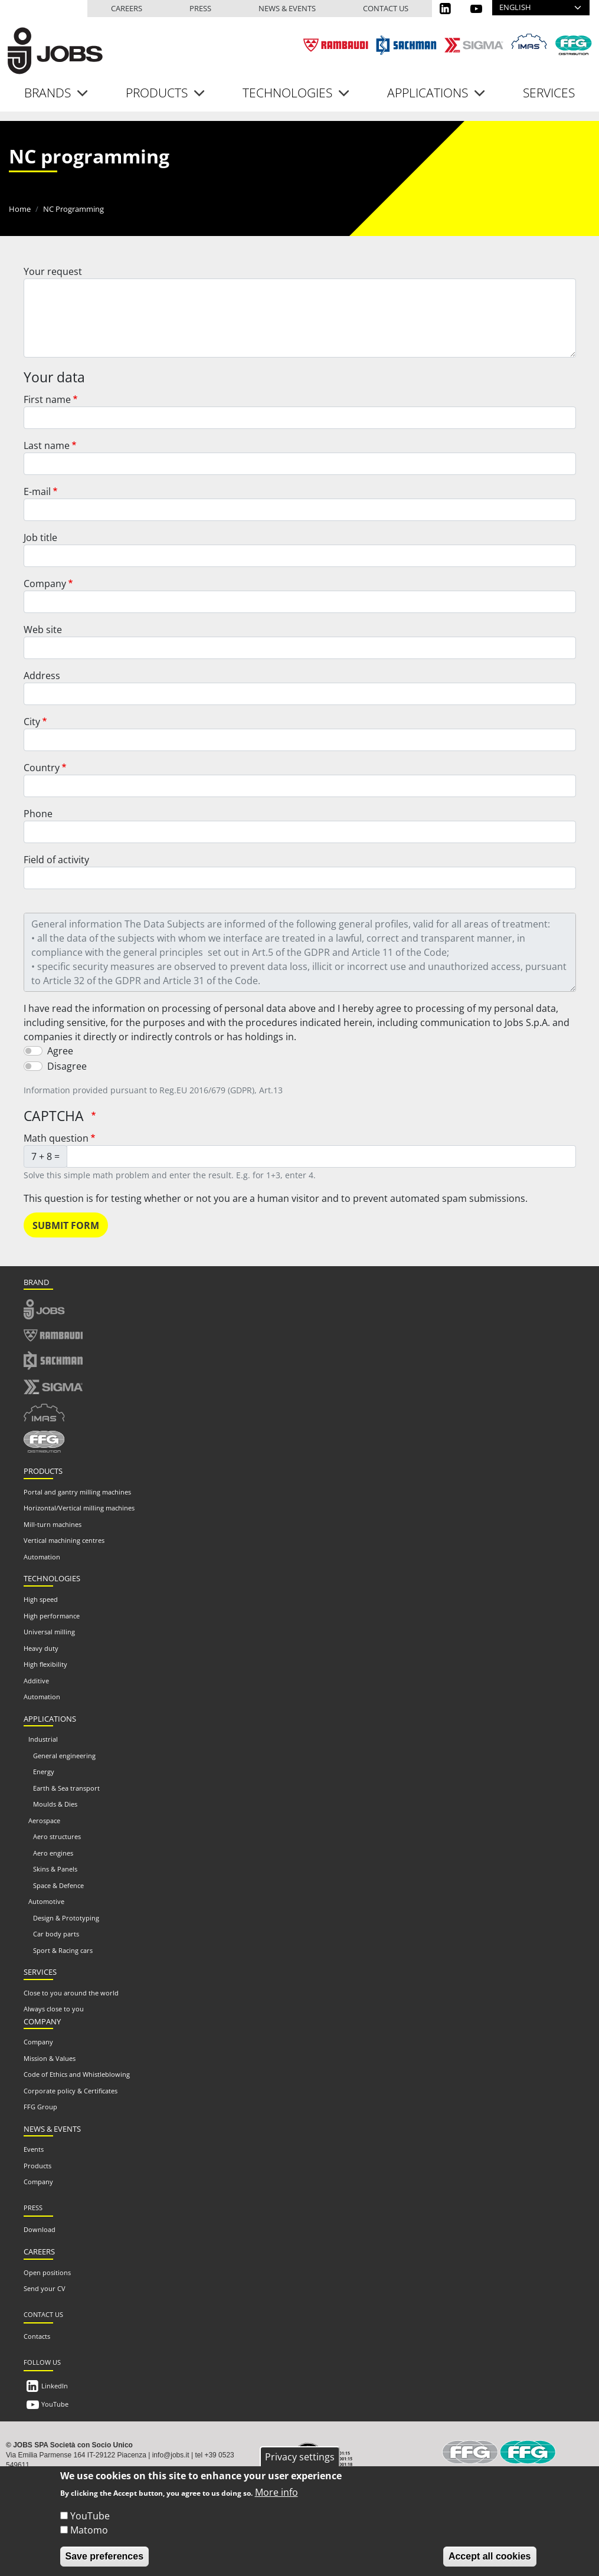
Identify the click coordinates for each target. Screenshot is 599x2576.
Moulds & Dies (55, 1804)
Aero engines (53, 1853)
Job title (40, 537)
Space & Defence (58, 1885)
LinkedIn (54, 2385)
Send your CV (45, 2288)
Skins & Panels (55, 1868)
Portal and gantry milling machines (77, 1491)
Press (200, 8)
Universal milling (49, 1631)
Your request (53, 271)
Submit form (65, 1225)
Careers (126, 8)
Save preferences (105, 2564)
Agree (60, 1050)
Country (42, 767)
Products (37, 2165)
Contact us (385, 8)
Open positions (47, 2272)
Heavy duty (41, 1648)
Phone (38, 813)
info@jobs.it (170, 2455)
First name (47, 399)
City (32, 721)
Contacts (37, 2336)
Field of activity (56, 859)
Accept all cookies (490, 2564)
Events (34, 2149)
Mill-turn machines (52, 1524)
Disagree (67, 1066)
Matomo (89, 2538)
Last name (47, 445)
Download (39, 2229)
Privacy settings (300, 2465)
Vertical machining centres (64, 1540)
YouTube (54, 2404)
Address (42, 675)
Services (549, 92)
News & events (287, 8)
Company (45, 583)
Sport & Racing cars (63, 1950)
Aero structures (57, 1836)
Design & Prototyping (66, 1917)
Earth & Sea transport (66, 1788)
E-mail (37, 491)
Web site (43, 629)
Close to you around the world (71, 1992)
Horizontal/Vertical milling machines (79, 1507)
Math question (56, 1138)
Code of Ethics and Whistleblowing (77, 2074)
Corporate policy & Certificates (70, 2090)
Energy (43, 1771)
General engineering (64, 1755)
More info (276, 2500)
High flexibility (45, 1664)
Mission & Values (50, 2058)
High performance (52, 1615)
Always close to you (54, 2008)
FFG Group (40, 2106)
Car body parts (56, 1933)
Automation (42, 1556)
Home (20, 209)
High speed (41, 1599)
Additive (36, 1680)
